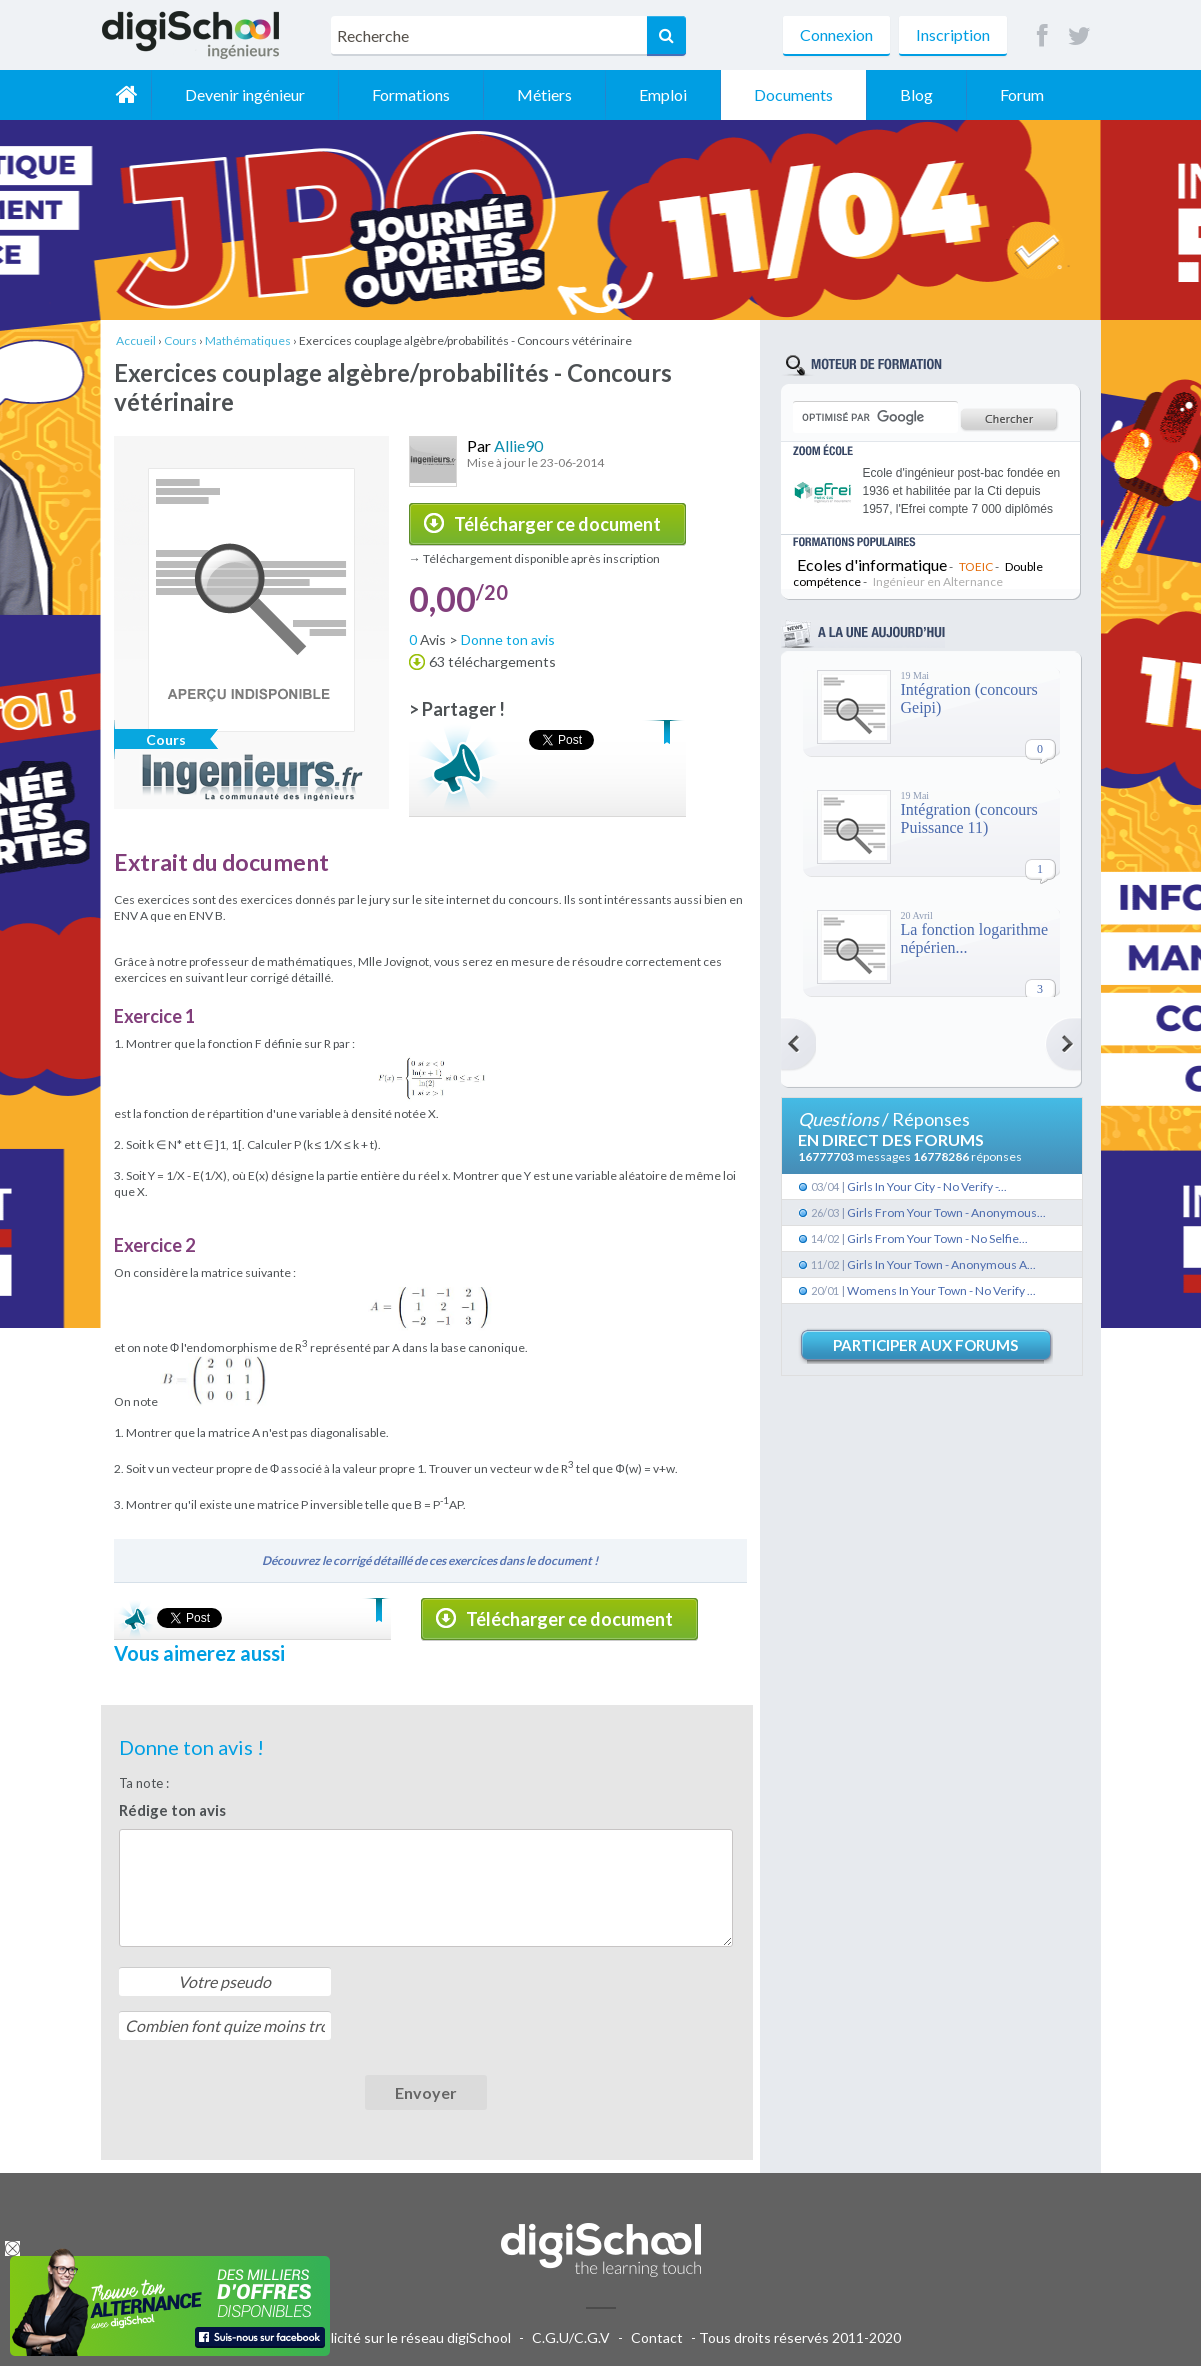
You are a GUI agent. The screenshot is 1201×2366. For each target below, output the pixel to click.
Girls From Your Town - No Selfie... (937, 1238)
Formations (411, 94)
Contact (657, 2337)
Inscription (953, 34)
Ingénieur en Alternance (938, 581)
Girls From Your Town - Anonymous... (946, 1212)
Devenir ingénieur (245, 94)
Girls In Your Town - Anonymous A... (941, 1264)
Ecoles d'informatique (872, 564)
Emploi (663, 94)
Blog (916, 94)
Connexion (836, 34)
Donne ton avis (508, 639)
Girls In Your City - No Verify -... (927, 1186)
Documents (793, 94)
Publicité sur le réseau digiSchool (408, 2337)
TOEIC (976, 566)
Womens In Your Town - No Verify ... (941, 1290)
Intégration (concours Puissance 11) (969, 818)
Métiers (544, 94)
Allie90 (518, 445)
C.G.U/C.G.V (571, 2337)
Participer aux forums (925, 1345)
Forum (1022, 94)
